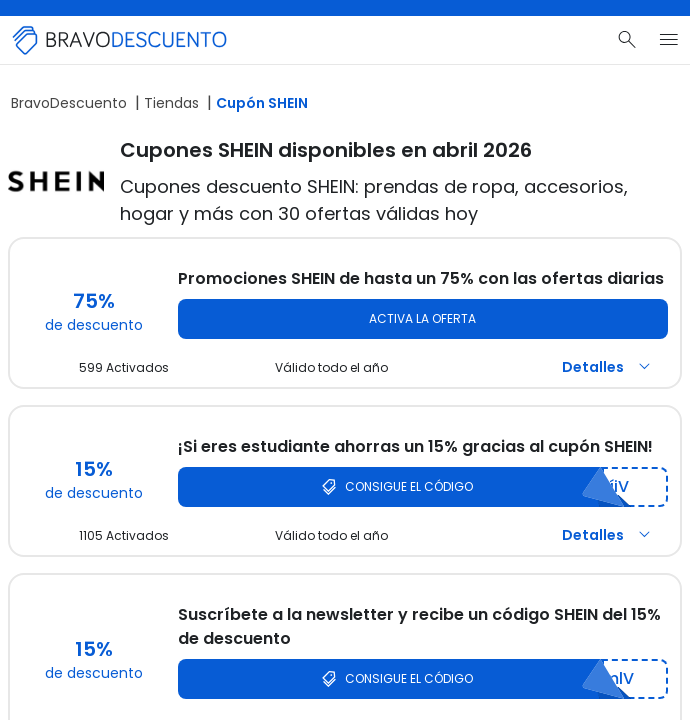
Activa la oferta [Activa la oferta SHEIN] (422, 318)
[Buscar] (627, 40)
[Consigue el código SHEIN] (423, 487)
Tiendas (171, 103)
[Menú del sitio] (669, 40)
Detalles (609, 367)
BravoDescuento (69, 103)
